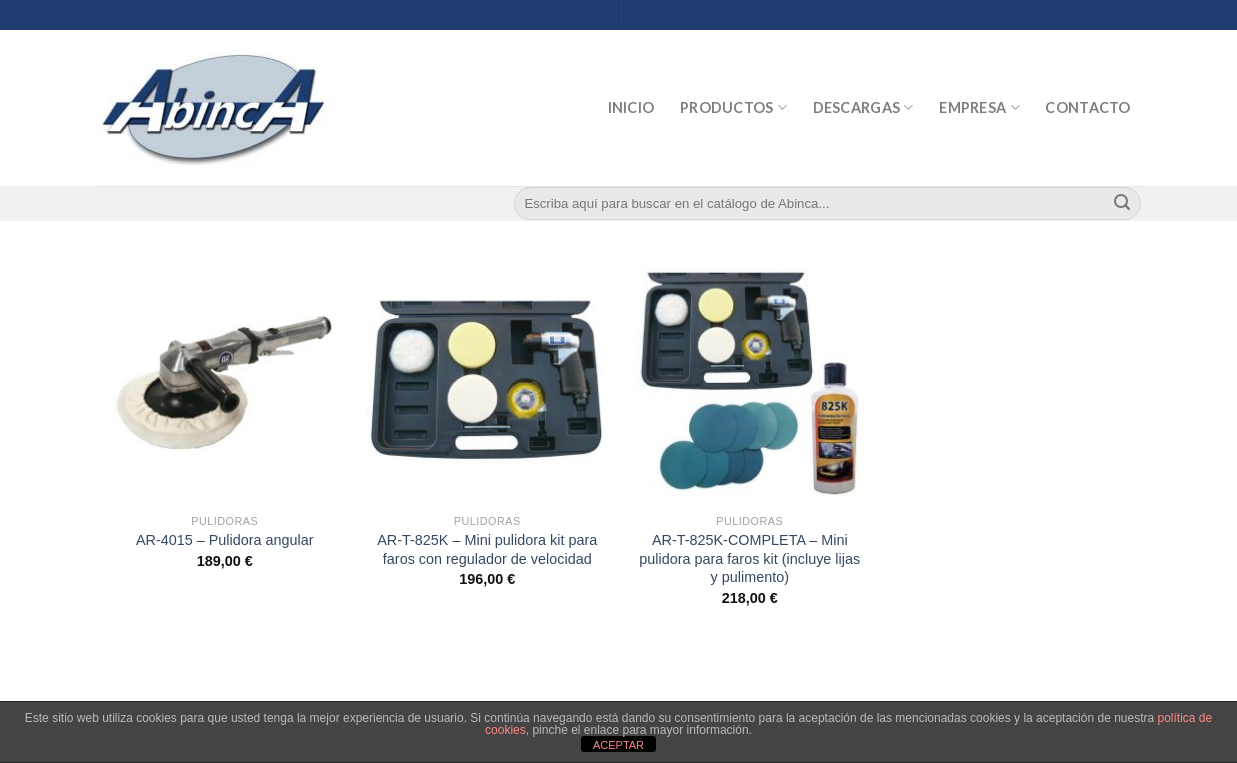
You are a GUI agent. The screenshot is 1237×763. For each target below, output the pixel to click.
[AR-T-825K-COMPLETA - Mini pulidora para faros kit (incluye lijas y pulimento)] (749, 382)
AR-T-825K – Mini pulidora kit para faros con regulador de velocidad (487, 549)
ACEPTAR (618, 745)
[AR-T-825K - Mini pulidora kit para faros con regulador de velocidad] (487, 382)
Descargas (863, 107)
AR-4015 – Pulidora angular (225, 540)
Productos (733, 107)
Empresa (979, 107)
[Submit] (1122, 204)
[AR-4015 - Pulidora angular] (224, 382)
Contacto (1087, 107)
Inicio (631, 107)
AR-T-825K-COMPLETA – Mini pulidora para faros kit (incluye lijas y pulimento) (749, 558)
